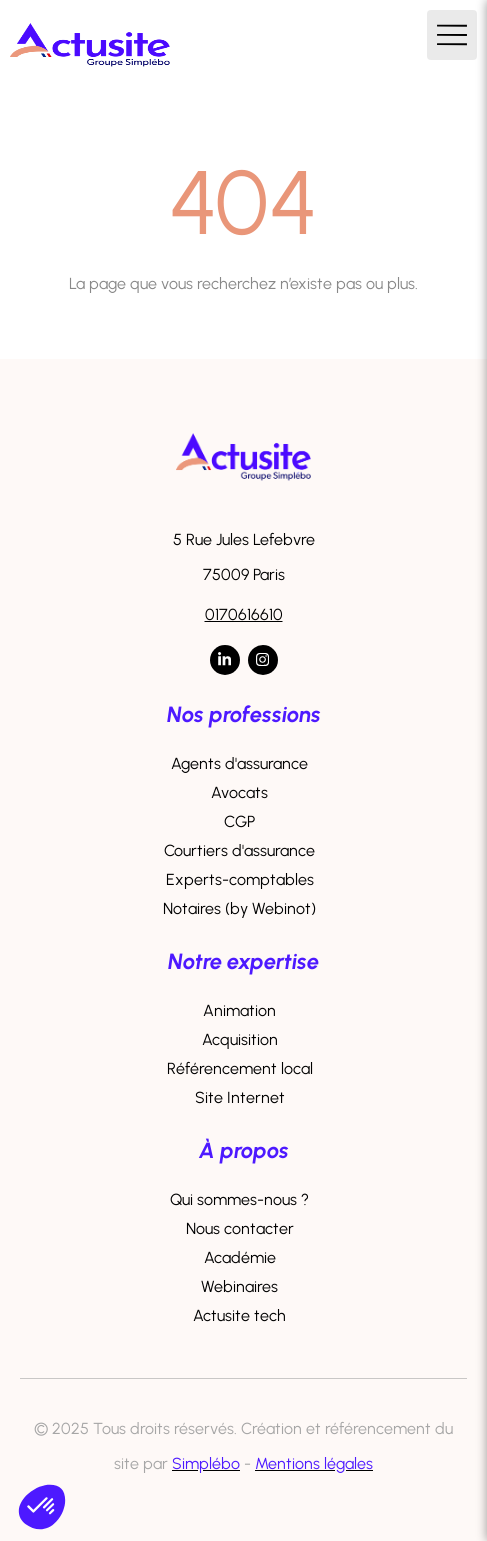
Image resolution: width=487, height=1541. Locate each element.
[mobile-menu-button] (452, 35)
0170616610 (244, 614)
